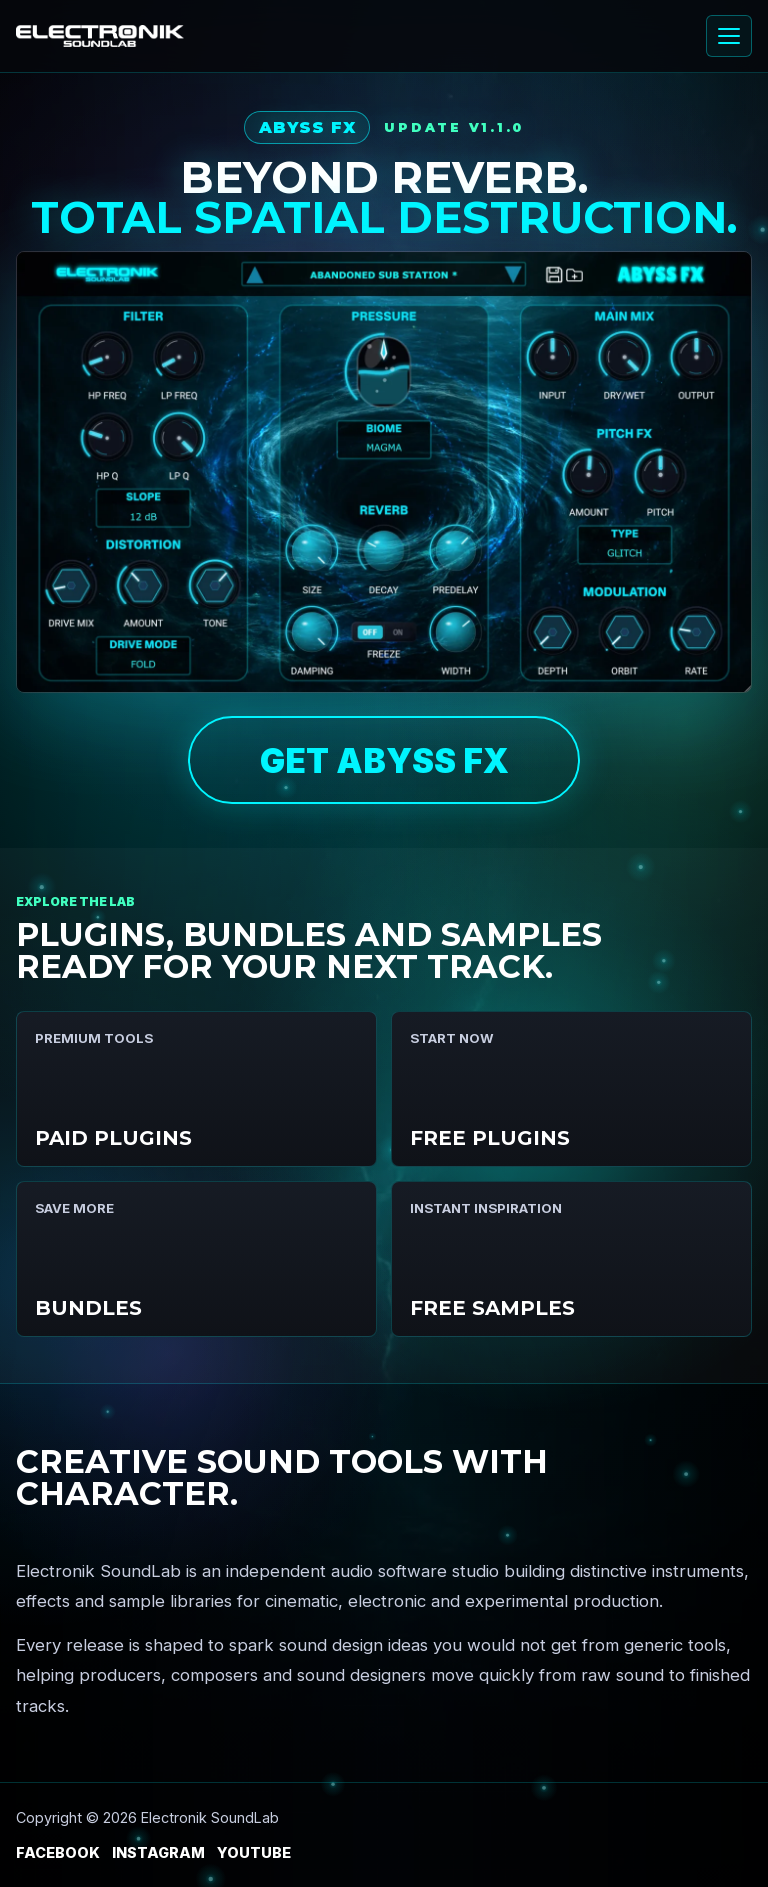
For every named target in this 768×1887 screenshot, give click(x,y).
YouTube (254, 1852)
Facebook (58, 1852)
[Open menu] (729, 36)
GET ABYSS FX (384, 760)
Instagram (158, 1852)
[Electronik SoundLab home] (100, 36)
